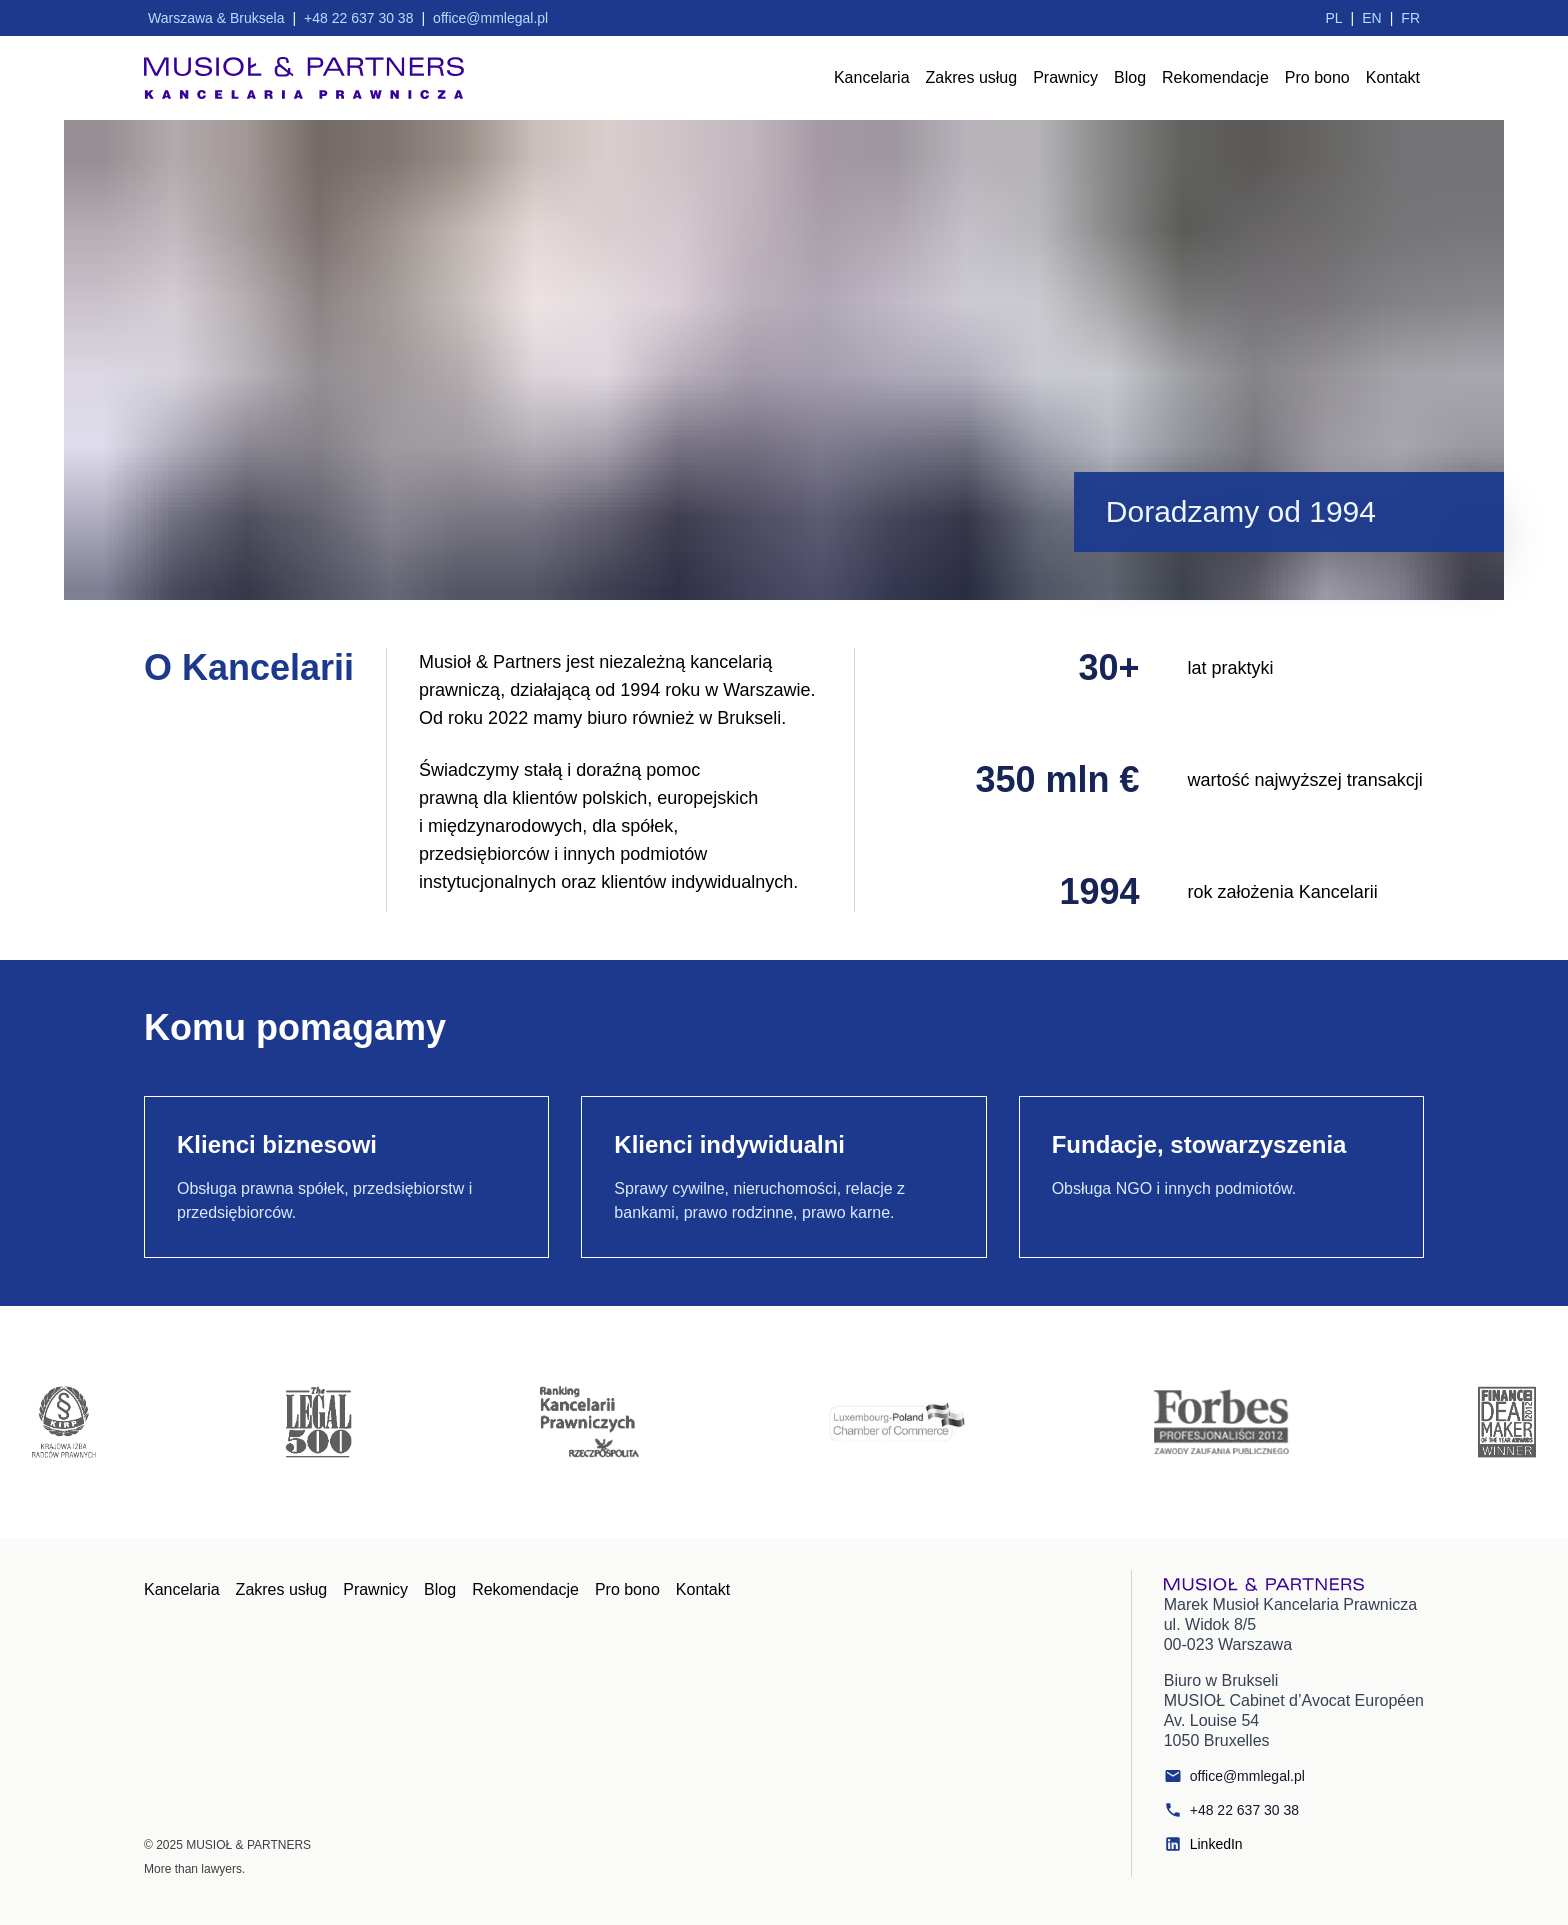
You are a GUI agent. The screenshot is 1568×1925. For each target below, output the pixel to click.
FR (1410, 18)
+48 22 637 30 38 (1231, 1810)
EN (1371, 18)
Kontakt (1393, 77)
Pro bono (1317, 77)
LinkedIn (1203, 1844)
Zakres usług (972, 77)
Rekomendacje (1215, 77)
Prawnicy (1065, 77)
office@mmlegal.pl (1234, 1776)
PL (1333, 18)
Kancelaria (872, 77)
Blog (1130, 77)
